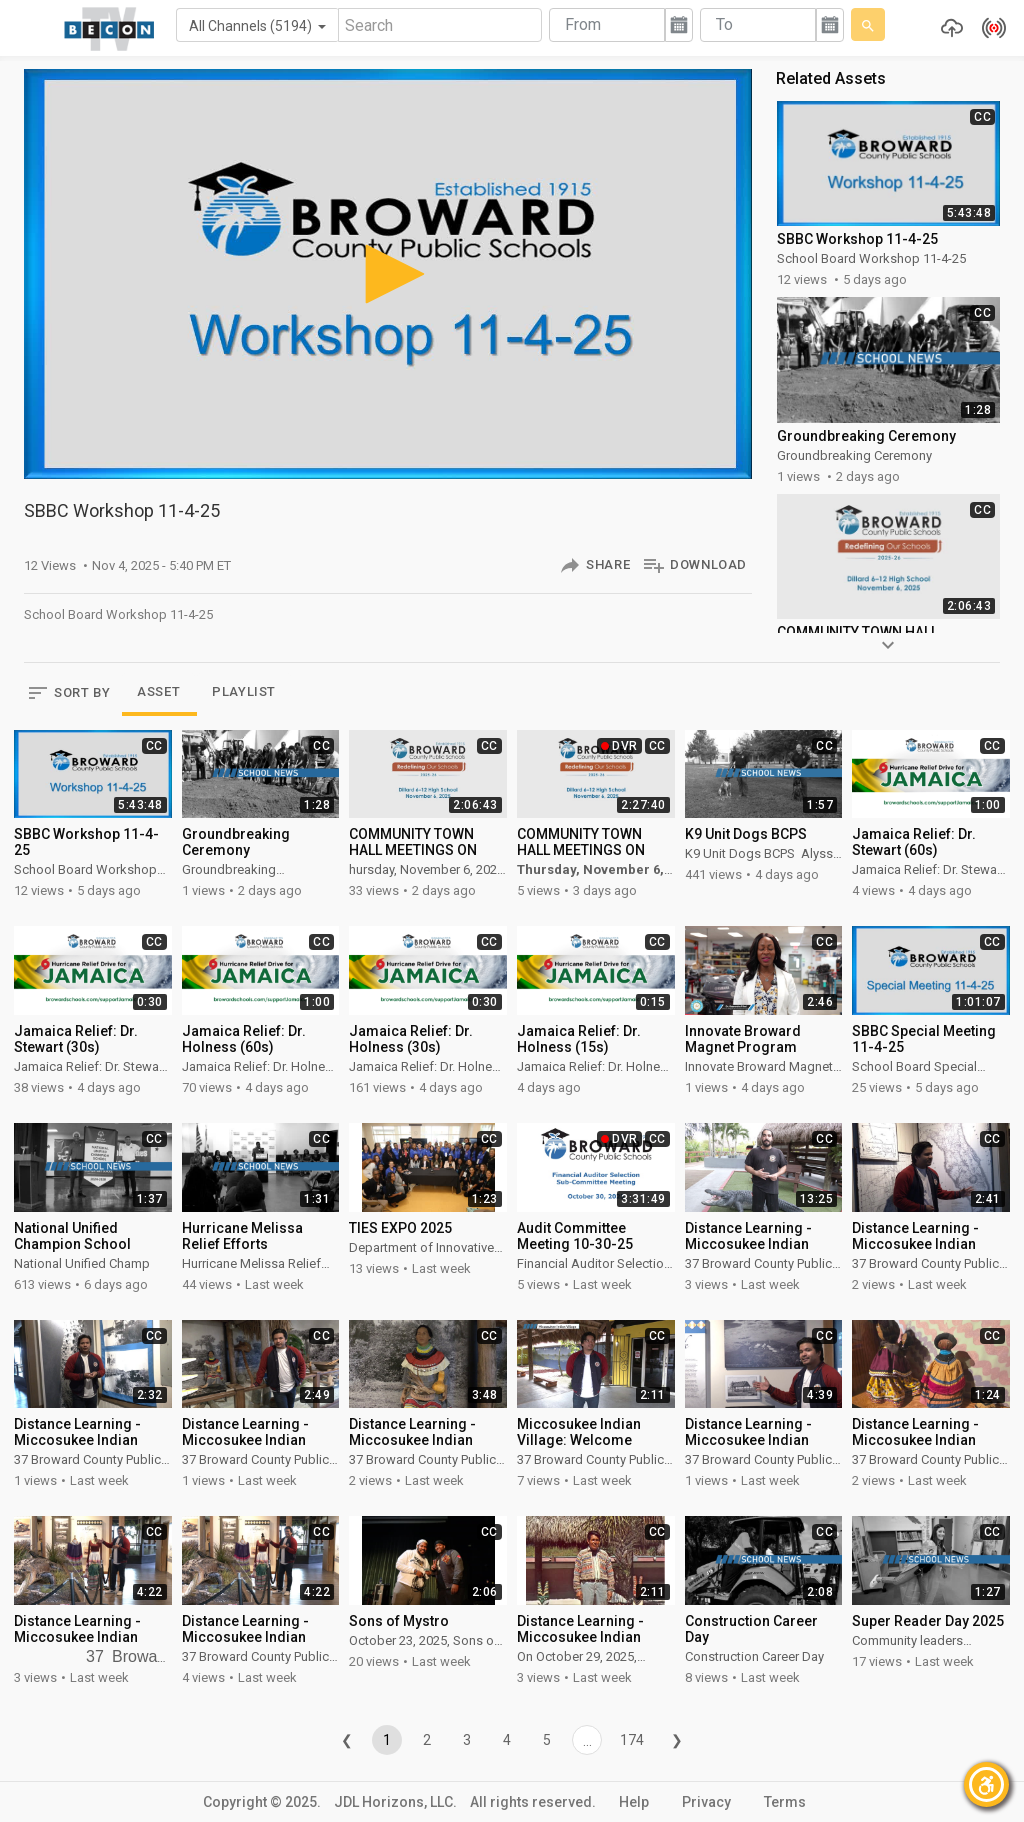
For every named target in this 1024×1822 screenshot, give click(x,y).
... (587, 1741)
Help (634, 1802)
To (724, 24)
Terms (785, 1802)
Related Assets (831, 78)
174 (632, 1740)
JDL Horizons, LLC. (395, 1802)
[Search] (440, 25)
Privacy (706, 1802)
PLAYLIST (244, 691)
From (583, 24)
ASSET (158, 691)
